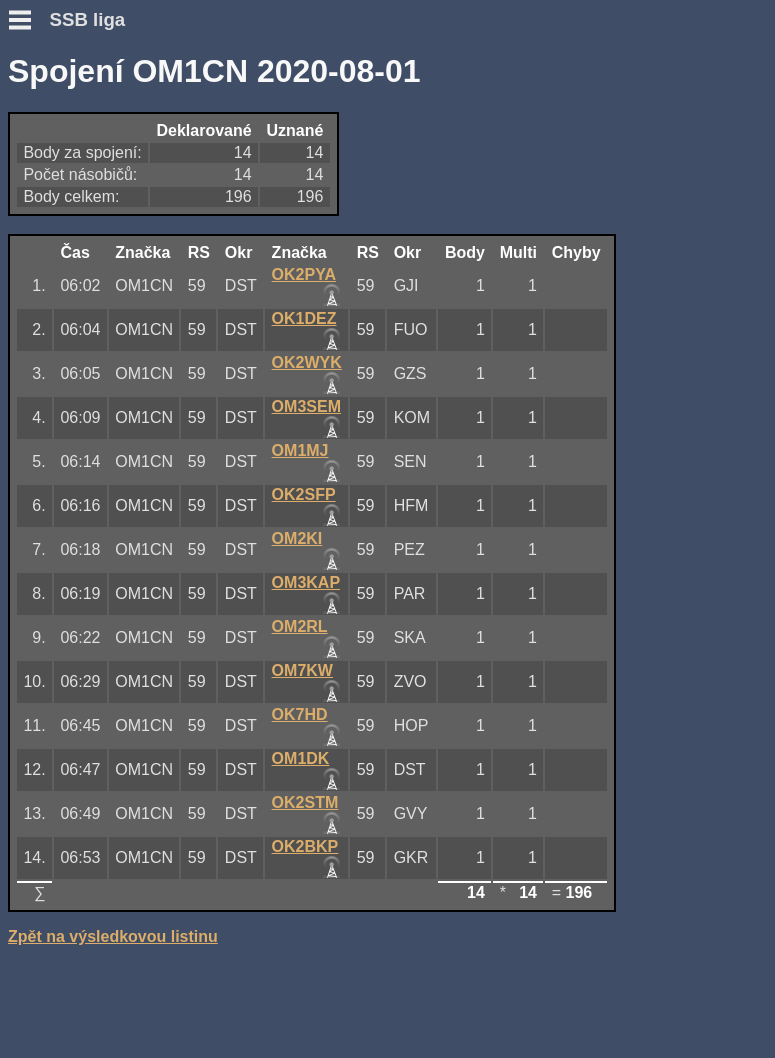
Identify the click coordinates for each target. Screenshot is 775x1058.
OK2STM (305, 802)
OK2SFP (304, 494)
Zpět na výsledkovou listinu (113, 936)
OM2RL (300, 626)
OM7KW (302, 670)
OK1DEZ (304, 318)
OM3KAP (306, 582)
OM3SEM (306, 406)
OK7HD (300, 714)
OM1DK (301, 758)
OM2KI (297, 538)
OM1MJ (300, 450)
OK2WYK (307, 362)
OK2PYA (304, 274)
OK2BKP (305, 846)
